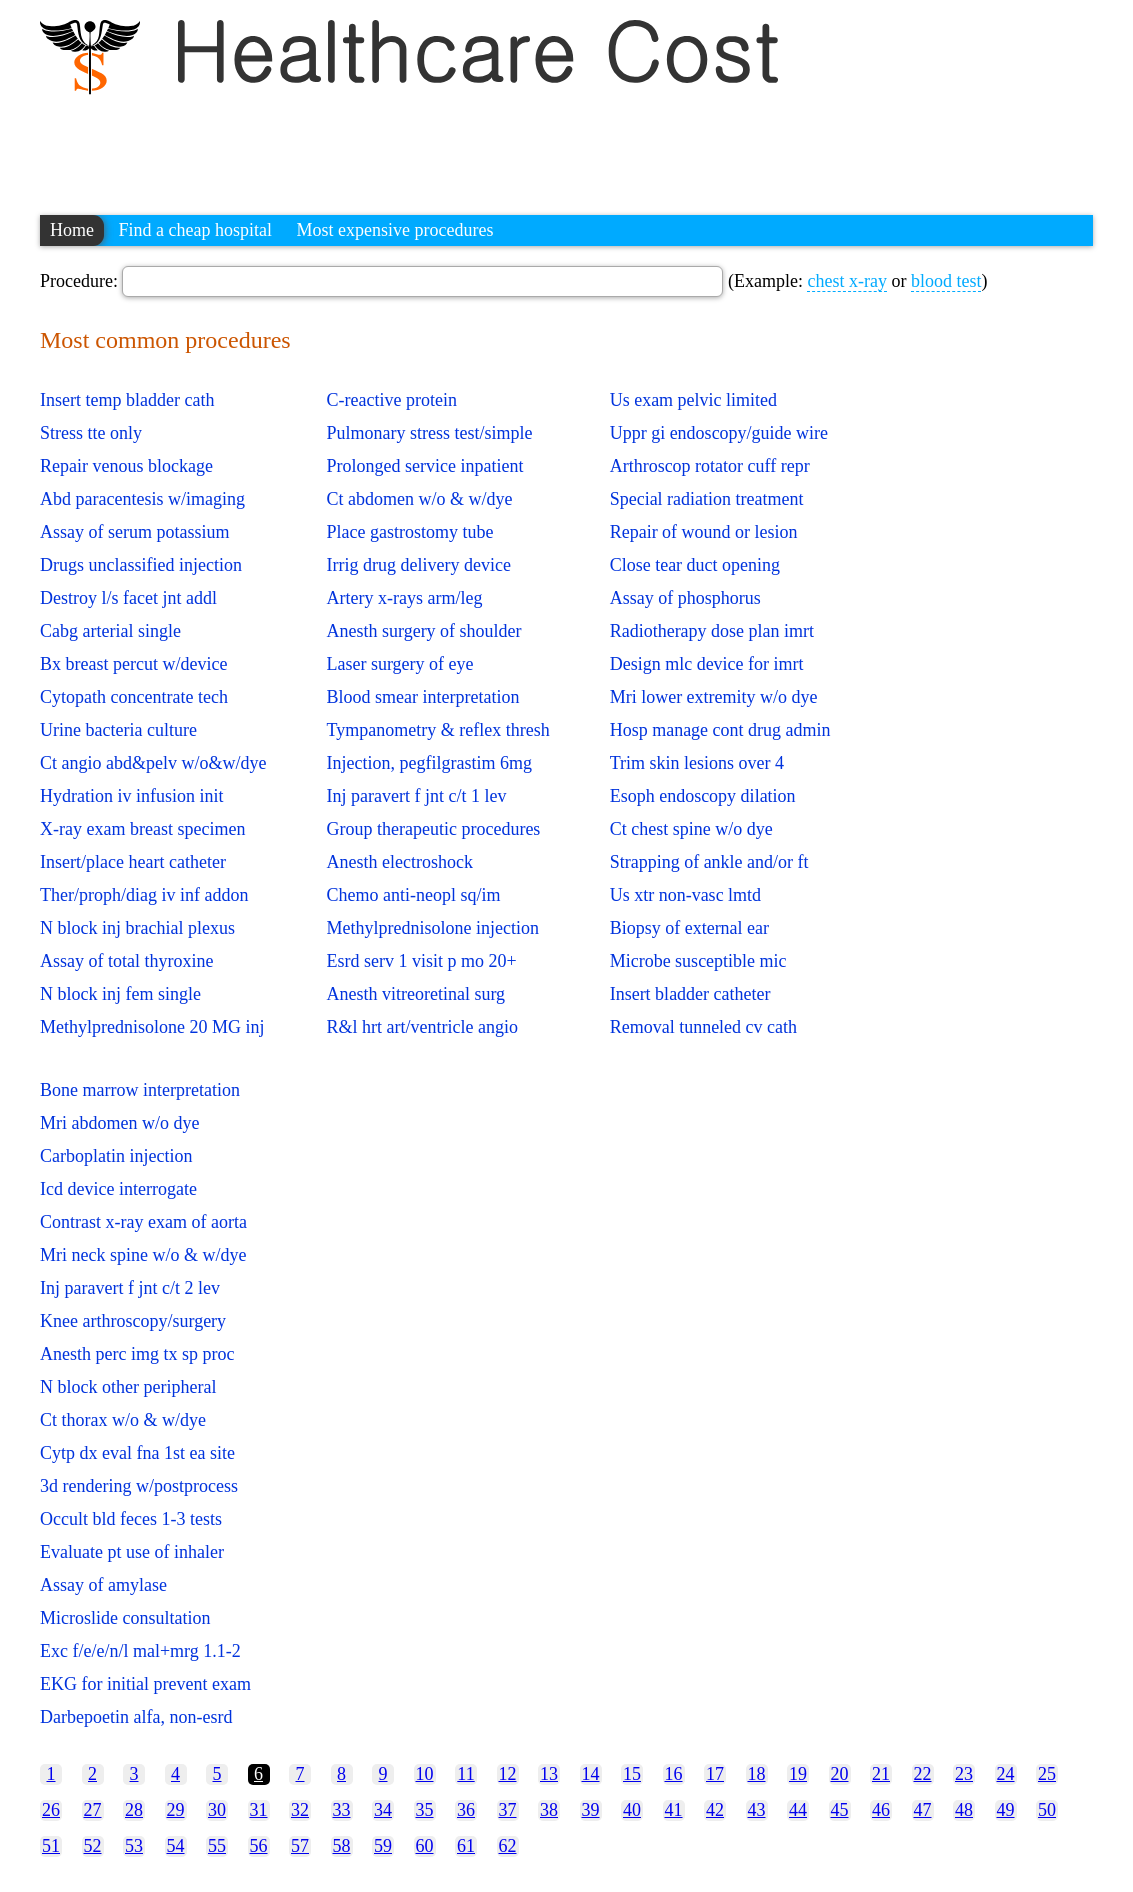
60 (425, 1846)
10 (425, 1774)
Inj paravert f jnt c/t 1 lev (416, 796)
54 (176, 1846)
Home (72, 230)
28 (134, 1810)
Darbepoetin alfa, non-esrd (136, 1717)
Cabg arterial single (110, 631)
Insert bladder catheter (690, 994)
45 (840, 1810)
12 (508, 1774)
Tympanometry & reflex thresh (437, 730)
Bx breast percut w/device (133, 664)
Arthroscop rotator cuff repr (710, 466)
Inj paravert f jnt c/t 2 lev (130, 1288)
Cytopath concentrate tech (134, 697)
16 (674, 1774)
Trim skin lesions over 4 (697, 763)
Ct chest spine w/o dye (691, 829)
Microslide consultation (125, 1618)
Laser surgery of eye (399, 664)
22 (923, 1774)
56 (259, 1846)
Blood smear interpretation (422, 697)
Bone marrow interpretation (140, 1090)
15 (632, 1774)
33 (342, 1810)
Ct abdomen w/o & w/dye (419, 499)
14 (591, 1774)
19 (798, 1774)
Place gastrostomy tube (409, 532)
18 (757, 1774)
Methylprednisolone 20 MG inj (152, 1027)
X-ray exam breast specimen (142, 829)
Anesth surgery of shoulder (423, 631)
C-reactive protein (391, 400)
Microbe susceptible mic (698, 961)
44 (798, 1810)
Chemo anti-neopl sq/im (413, 895)
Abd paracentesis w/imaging (142, 499)
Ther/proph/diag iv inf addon (144, 895)
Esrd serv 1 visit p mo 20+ (421, 961)
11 (465, 1774)
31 (259, 1810)
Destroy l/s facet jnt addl (128, 598)
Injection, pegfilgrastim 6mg (428, 763)
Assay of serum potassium (134, 532)
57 (300, 1846)
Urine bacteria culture (118, 730)
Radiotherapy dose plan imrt (712, 631)
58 (342, 1846)
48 (964, 1810)
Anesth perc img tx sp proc (137, 1354)
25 (1047, 1774)
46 (881, 1810)
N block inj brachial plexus (137, 928)
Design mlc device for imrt (707, 664)
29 (176, 1810)
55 (217, 1846)
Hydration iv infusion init (132, 796)
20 (840, 1774)
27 (93, 1810)
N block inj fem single (120, 994)
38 (549, 1810)
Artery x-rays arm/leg (404, 598)
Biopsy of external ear (689, 928)
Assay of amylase (103, 1585)
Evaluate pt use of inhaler (132, 1552)
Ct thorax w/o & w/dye (123, 1420)
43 (757, 1810)
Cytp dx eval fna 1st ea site (137, 1453)
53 (134, 1846)
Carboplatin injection (116, 1156)
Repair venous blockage (126, 466)
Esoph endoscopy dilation (703, 796)
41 (674, 1810)
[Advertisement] (404, 145)
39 (591, 1810)
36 (466, 1810)
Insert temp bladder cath (127, 400)
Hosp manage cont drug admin (720, 730)
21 (881, 1774)
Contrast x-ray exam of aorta (143, 1222)
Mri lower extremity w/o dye (714, 697)
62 (508, 1846)
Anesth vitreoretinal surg (415, 994)
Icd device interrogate (118, 1189)
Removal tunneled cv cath (703, 1027)
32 (300, 1810)
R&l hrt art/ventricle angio (421, 1027)
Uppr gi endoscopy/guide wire (719, 433)
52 (93, 1846)
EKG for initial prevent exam (145, 1684)
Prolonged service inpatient (424, 466)
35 (425, 1810)
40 (632, 1810)
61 (466, 1846)
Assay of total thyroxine (126, 961)
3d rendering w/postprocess (139, 1486)
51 (51, 1846)
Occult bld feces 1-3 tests (131, 1519)
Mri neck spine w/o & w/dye (143, 1255)
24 (1006, 1774)
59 (383, 1846)
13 (549, 1774)
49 (1006, 1810)
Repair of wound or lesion (704, 532)
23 (964, 1774)
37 (508, 1810)
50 (1047, 1810)
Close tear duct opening (695, 565)
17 (715, 1774)
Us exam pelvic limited (693, 400)
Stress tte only (91, 433)
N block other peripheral (128, 1387)
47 (923, 1810)
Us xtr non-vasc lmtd (685, 895)
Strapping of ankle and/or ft (709, 862)
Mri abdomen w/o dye (119, 1123)
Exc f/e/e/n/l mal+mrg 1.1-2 (140, 1651)
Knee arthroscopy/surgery (133, 1321)
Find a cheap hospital (195, 230)
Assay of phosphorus (685, 598)
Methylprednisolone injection (432, 928)
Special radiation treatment (707, 499)
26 (51, 1810)
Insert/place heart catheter (133, 862)
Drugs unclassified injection (141, 565)
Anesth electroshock (399, 862)
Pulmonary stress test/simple (429, 433)
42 (715, 1810)
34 (383, 1810)
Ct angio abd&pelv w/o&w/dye (153, 763)
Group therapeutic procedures (433, 829)
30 (217, 1810)
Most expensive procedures (394, 230)
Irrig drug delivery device (418, 565)
